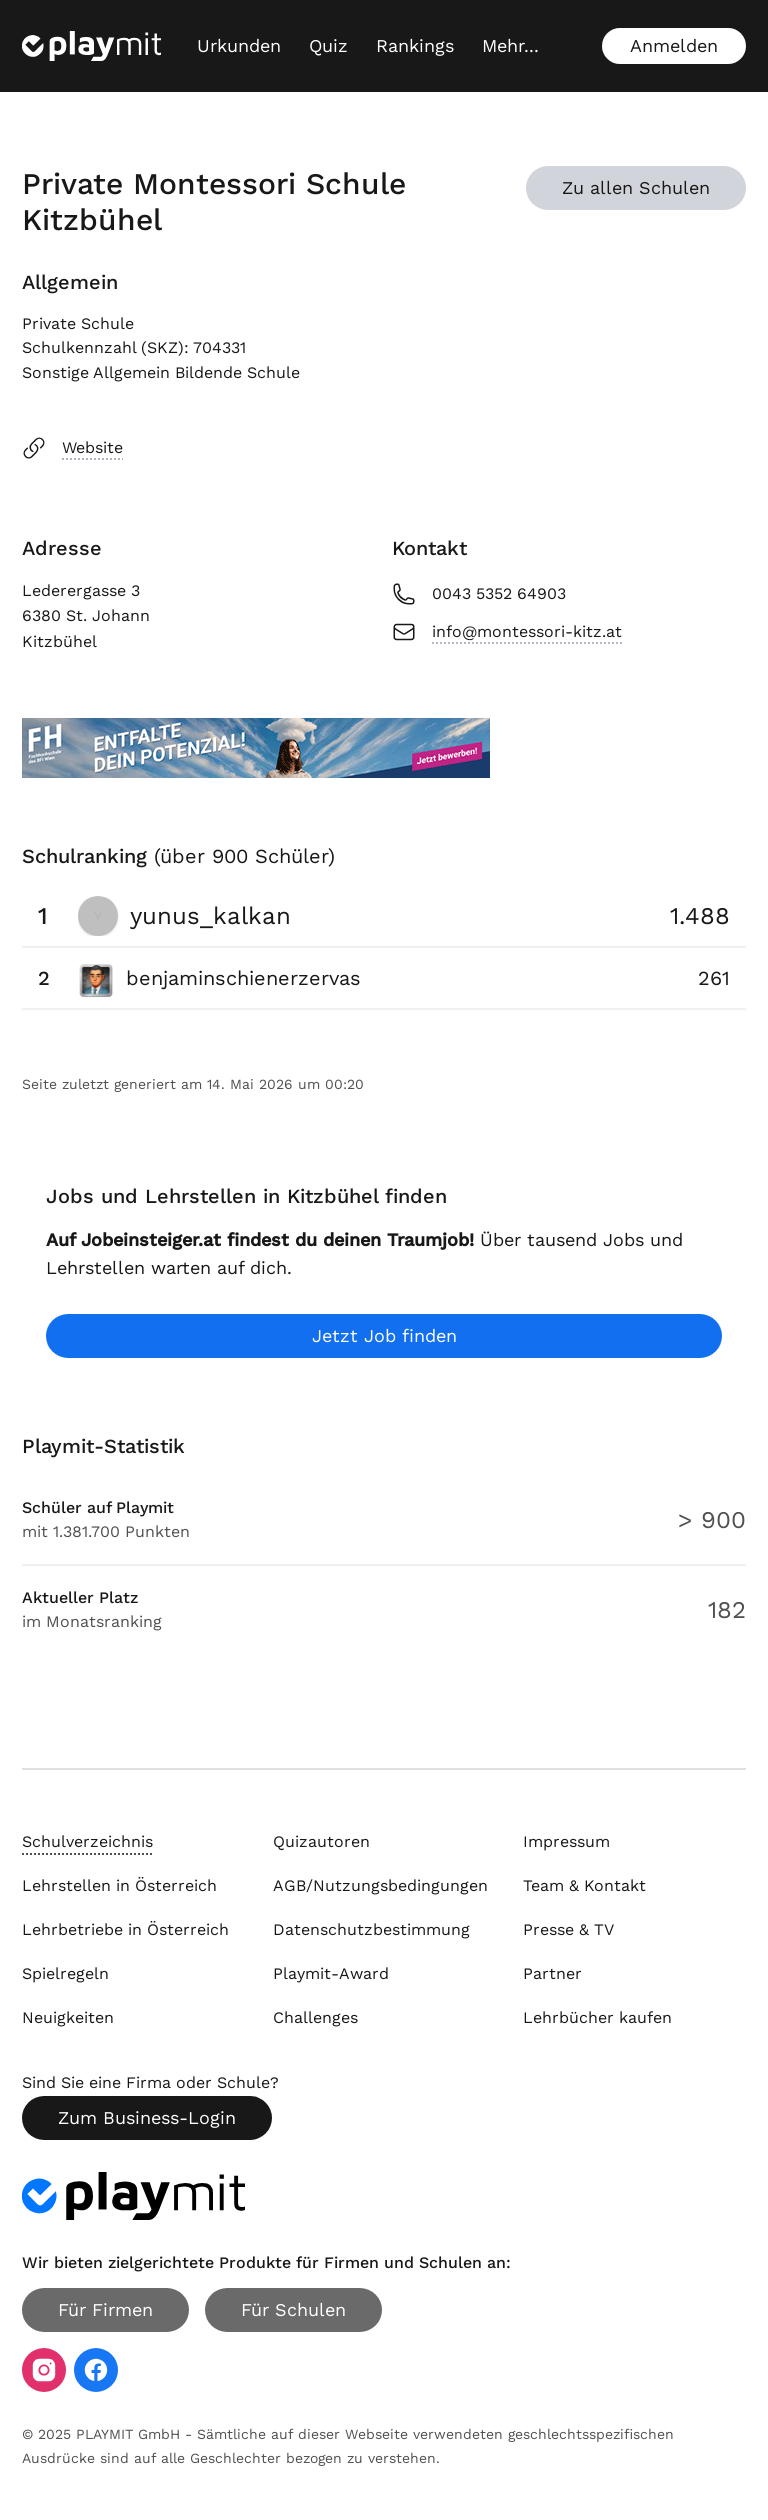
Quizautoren (321, 1841)
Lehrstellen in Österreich (119, 1885)
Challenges (315, 2017)
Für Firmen (105, 2309)
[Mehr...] (510, 46)
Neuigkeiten (68, 2017)
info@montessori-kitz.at (507, 632)
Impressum (566, 1841)
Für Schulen (293, 2309)
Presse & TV (568, 1929)
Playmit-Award (331, 1973)
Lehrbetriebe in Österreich (125, 1929)
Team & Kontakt (584, 1885)
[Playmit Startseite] (91, 46)
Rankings (415, 45)
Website (72, 448)
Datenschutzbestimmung (371, 1929)
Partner (552, 1973)
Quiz (328, 45)
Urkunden (239, 45)
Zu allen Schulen (636, 187)
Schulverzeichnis (87, 1841)
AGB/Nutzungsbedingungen (380, 1885)
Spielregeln (65, 1973)
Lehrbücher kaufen (597, 2017)
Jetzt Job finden (384, 1335)
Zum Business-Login (147, 2117)
